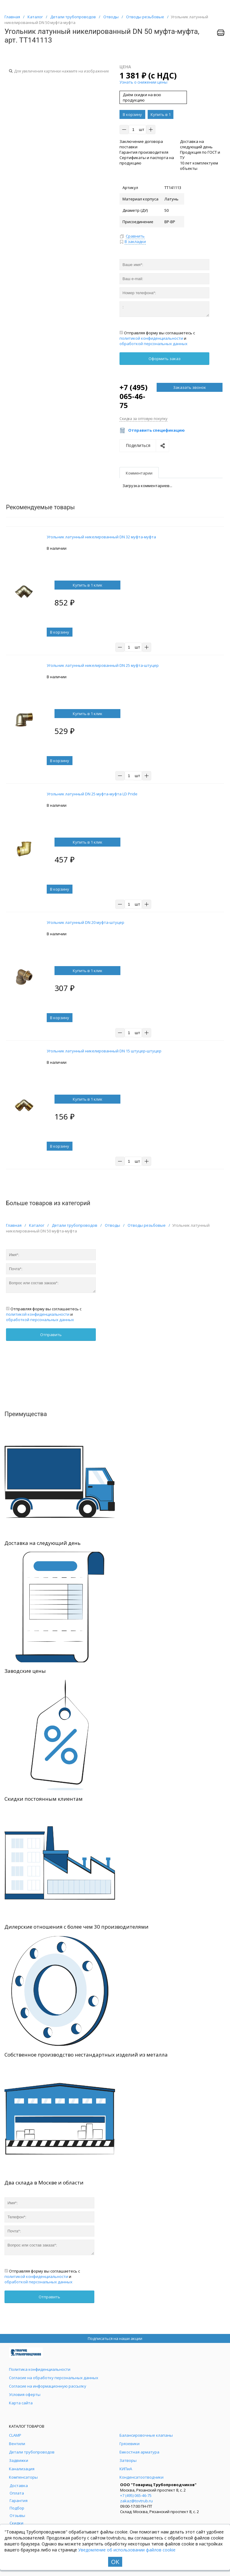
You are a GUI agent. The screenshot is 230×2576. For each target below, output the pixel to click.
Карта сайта (21, 2403)
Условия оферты (24, 2394)
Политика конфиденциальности (39, 2369)
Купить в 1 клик (161, 115)
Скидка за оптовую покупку (143, 418)
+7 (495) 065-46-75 (133, 396)
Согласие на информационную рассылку (47, 2386)
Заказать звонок (189, 387)
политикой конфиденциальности (151, 338)
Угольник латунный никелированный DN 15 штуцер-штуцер (104, 1051)
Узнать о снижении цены (143, 82)
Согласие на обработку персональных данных (53, 2377)
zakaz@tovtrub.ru (136, 2501)
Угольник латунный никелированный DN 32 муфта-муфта (101, 537)
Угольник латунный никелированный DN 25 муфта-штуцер (103, 665)
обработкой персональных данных (153, 343)
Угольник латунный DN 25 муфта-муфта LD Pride (92, 794)
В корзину (132, 114)
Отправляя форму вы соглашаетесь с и (157, 338)
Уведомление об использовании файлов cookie (126, 2550)
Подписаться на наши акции (115, 2338)
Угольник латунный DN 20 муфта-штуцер (85, 922)
